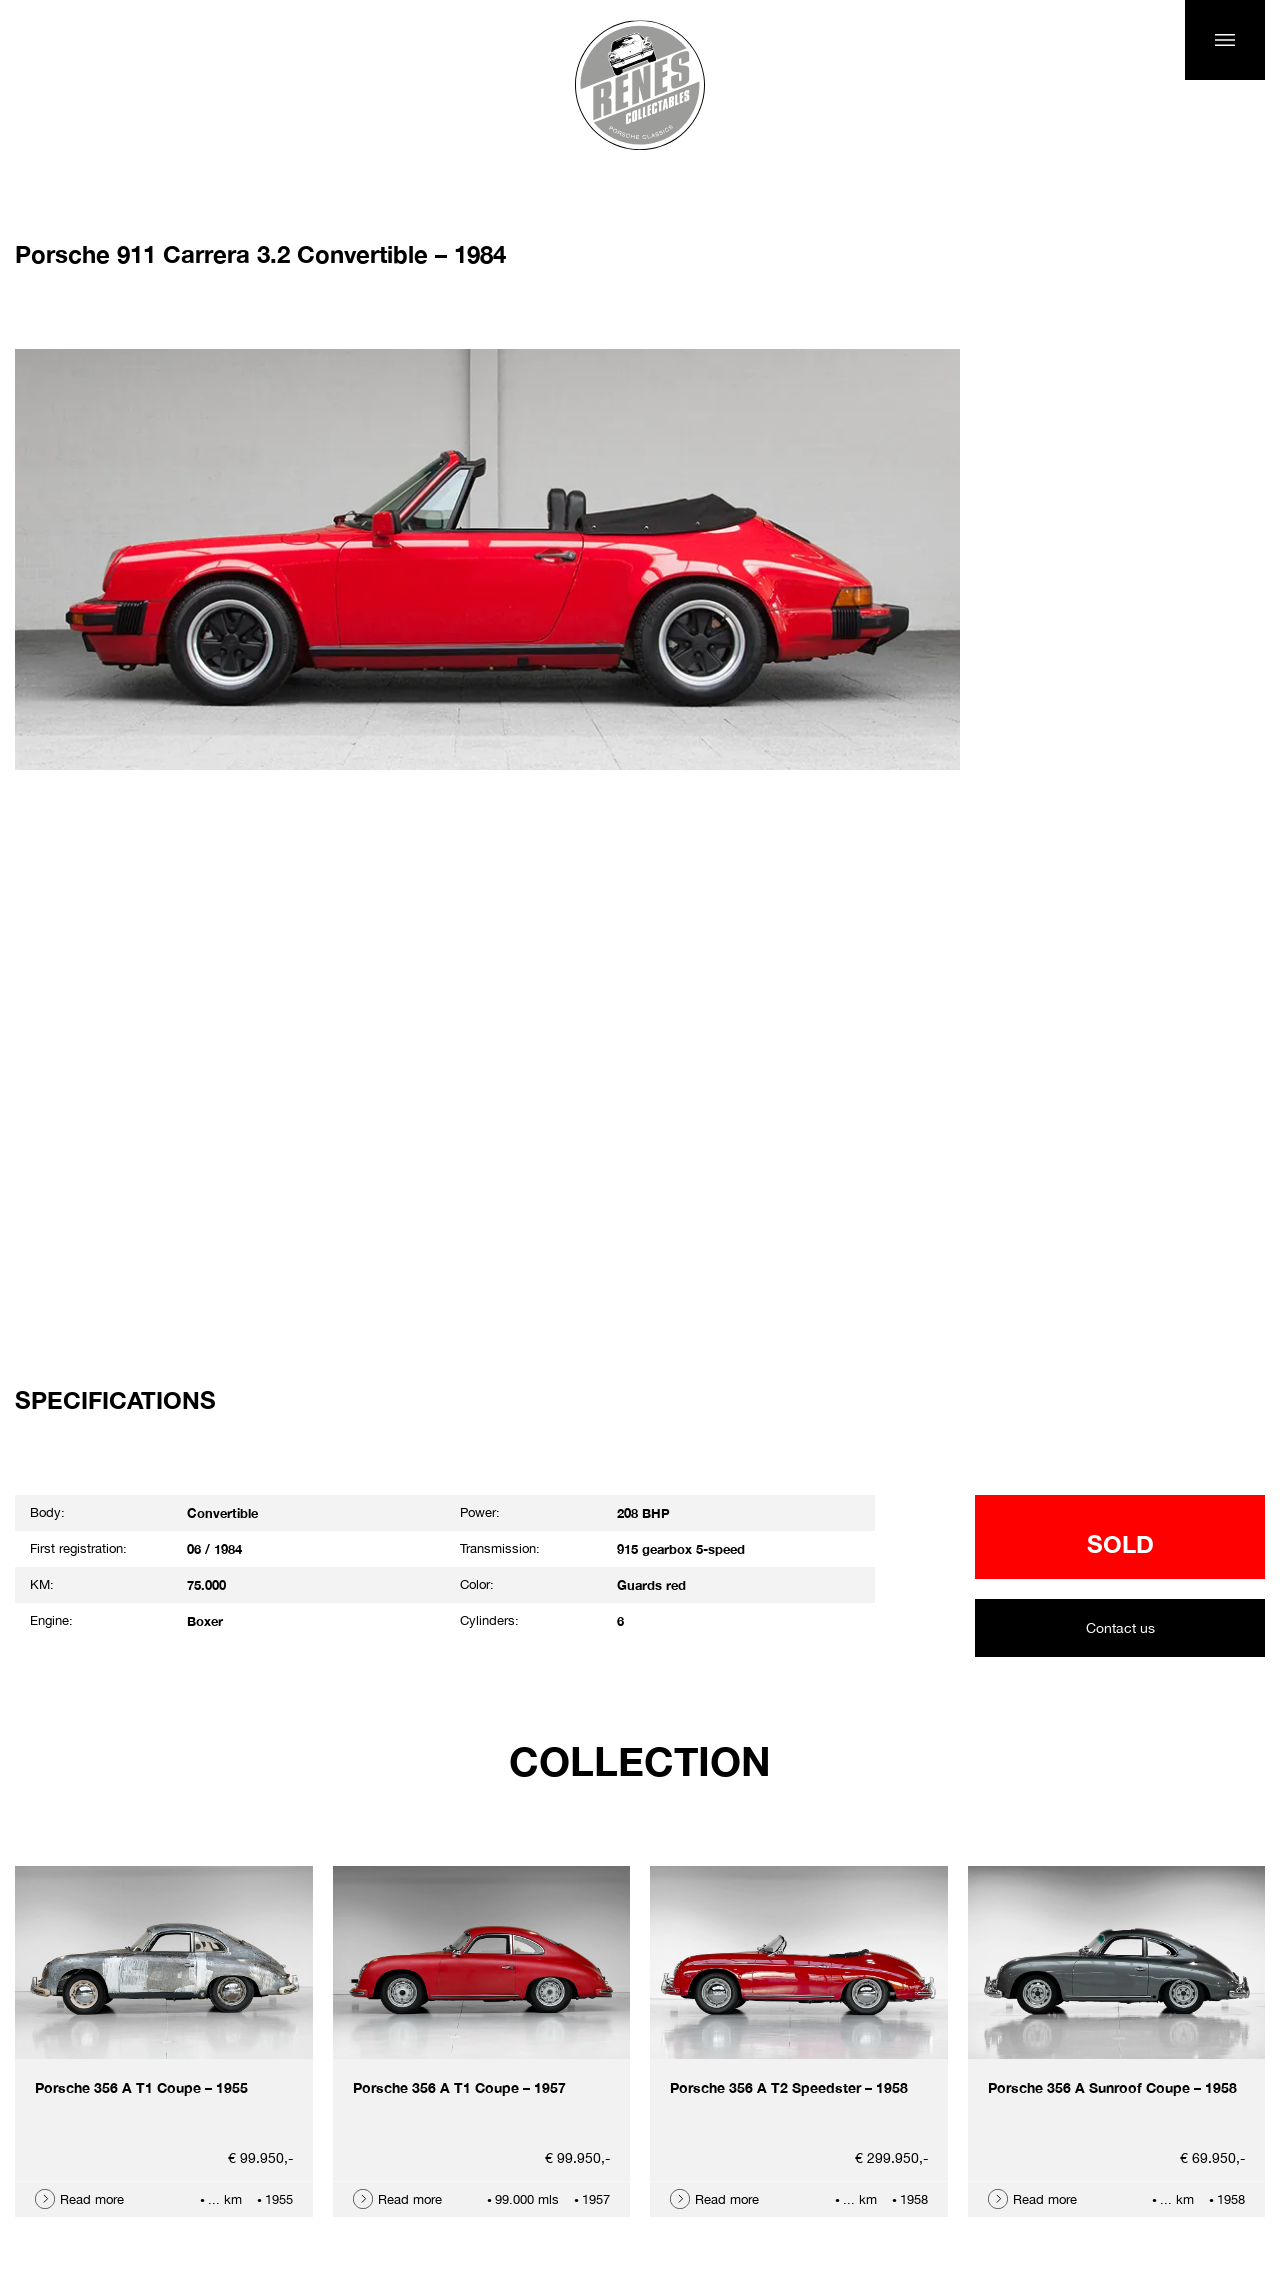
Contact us (1120, 1628)
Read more (92, 2199)
